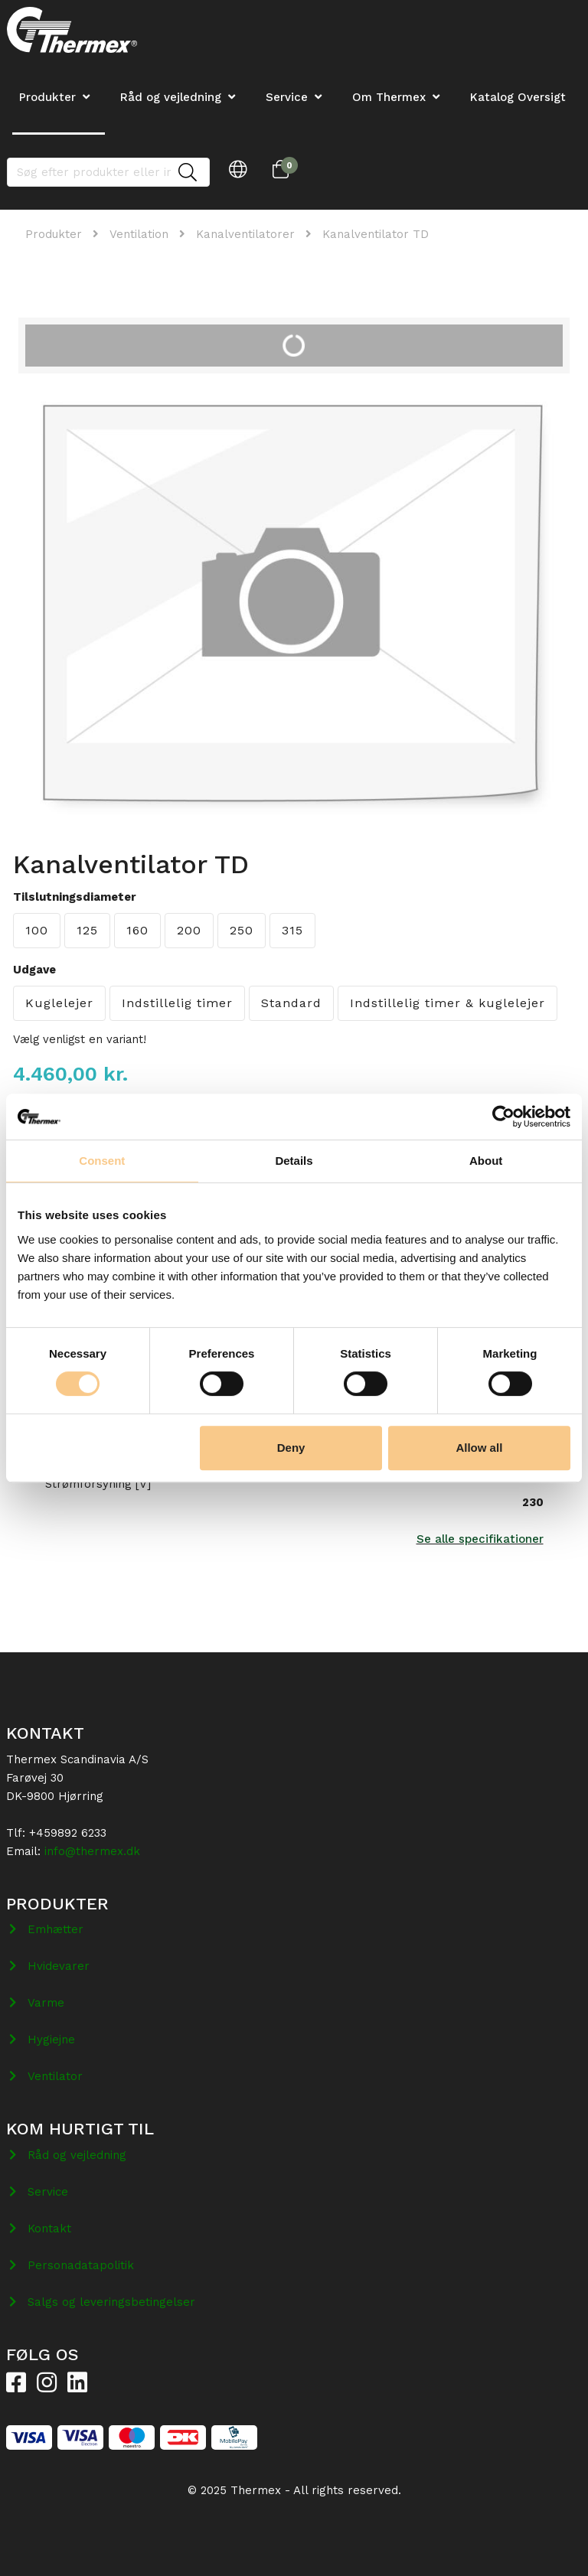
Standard (291, 1003)
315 (292, 930)
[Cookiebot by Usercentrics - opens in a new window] (503, 1116)
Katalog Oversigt (518, 97)
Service (287, 97)
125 (87, 930)
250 (241, 930)
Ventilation (138, 234)
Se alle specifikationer (480, 1539)
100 (36, 930)
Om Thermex (389, 97)
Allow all (479, 1447)
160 (137, 930)
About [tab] (485, 1160)
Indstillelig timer (177, 1003)
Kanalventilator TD (375, 234)
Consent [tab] (102, 1160)
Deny (291, 1447)
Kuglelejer (59, 1003)
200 (189, 930)
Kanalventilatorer (245, 234)
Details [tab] (293, 1160)
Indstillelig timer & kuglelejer (447, 1003)
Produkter (53, 234)
